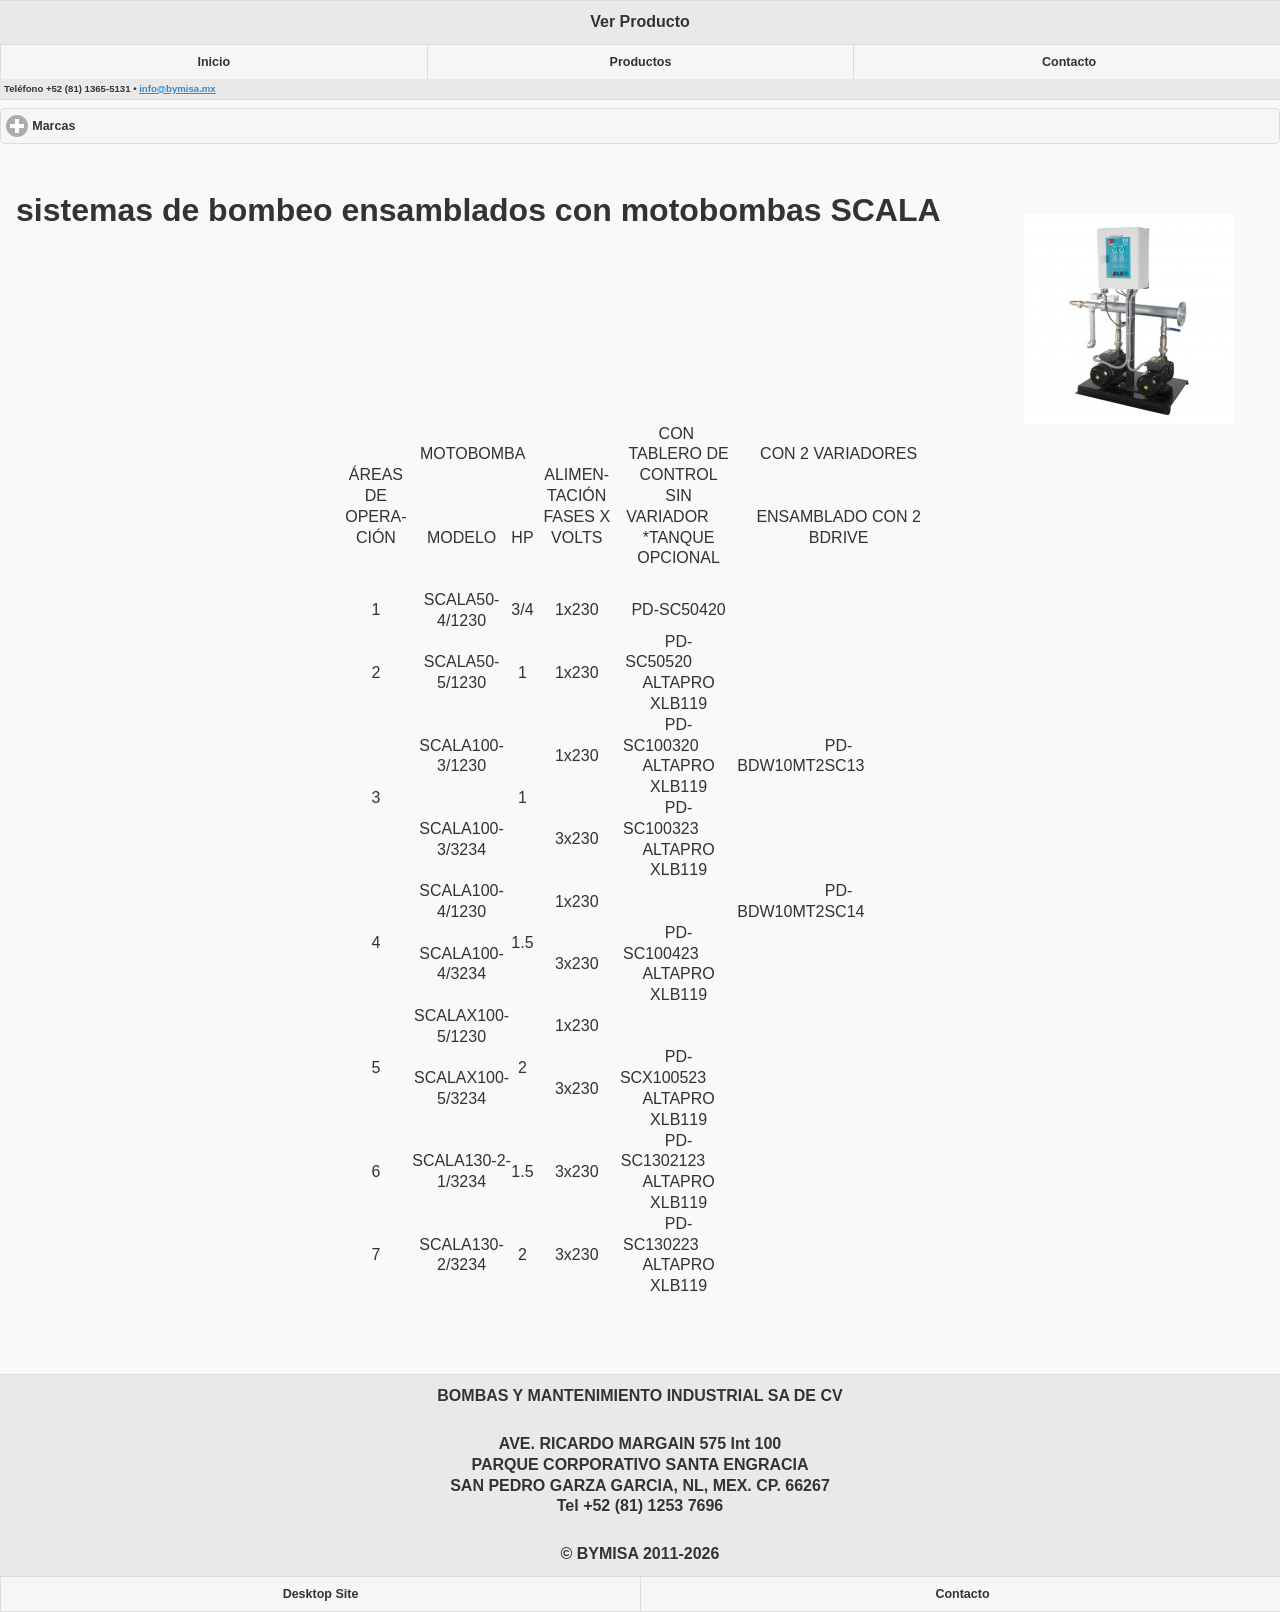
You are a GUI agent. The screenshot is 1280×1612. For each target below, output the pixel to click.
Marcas (126, 125)
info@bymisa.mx (177, 88)
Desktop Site (321, 1594)
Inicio (214, 62)
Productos (641, 62)
